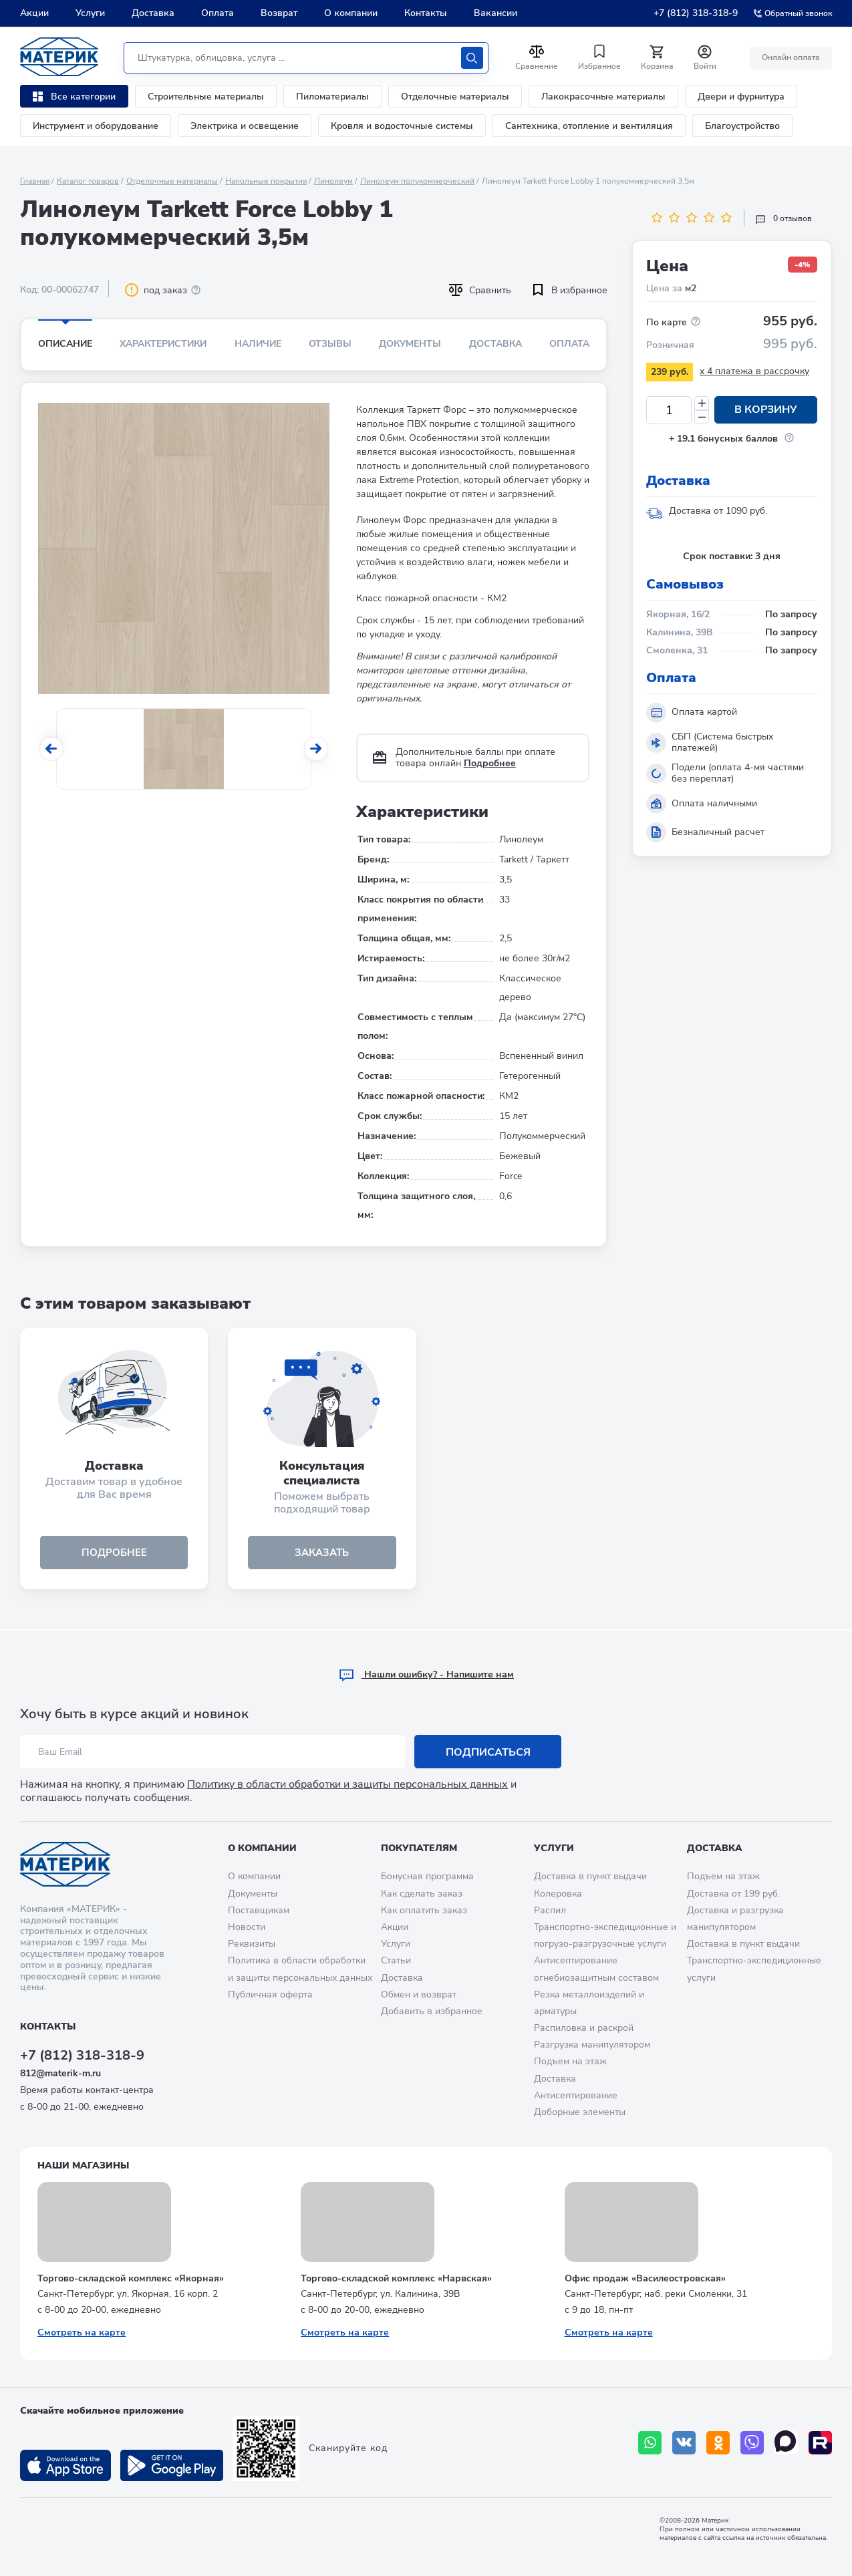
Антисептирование (575, 2095)
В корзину (765, 410)
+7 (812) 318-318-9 (696, 13)
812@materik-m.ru (60, 2073)
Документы (410, 343)
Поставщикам (258, 1910)
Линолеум (333, 181)
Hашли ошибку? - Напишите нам (426, 1674)
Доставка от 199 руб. (733, 1893)
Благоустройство (742, 126)
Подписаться (488, 1752)
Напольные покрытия (266, 181)
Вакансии (495, 13)
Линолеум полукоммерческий (417, 181)
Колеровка (558, 1893)
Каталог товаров (88, 181)
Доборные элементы (579, 2112)
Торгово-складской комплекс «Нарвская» (396, 2278)
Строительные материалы (206, 96)
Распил (550, 1910)
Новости (246, 1927)
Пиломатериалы (332, 96)
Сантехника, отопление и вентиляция (589, 126)
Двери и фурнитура (741, 96)
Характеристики (163, 343)
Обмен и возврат (418, 1994)
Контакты (425, 13)
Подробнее (490, 763)
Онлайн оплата (790, 57)
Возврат (279, 13)
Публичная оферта (270, 1994)
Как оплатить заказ (424, 1910)
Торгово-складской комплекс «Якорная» (130, 2278)
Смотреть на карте (81, 2332)
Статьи (396, 1960)
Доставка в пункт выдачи (590, 1876)
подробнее (114, 1553)
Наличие (258, 343)
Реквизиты (251, 1943)
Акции (34, 13)
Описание (65, 343)
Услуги (90, 13)
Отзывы (330, 343)
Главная (34, 181)
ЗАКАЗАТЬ (322, 1553)
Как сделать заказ (421, 1893)
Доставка (153, 13)
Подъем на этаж (570, 2061)
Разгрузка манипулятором (592, 2044)
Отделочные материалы (455, 96)
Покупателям (419, 1848)
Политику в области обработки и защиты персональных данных (347, 1784)
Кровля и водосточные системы (402, 126)
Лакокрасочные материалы (603, 96)
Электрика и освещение (244, 126)
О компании (351, 13)
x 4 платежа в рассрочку (754, 371)
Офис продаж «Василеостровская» (645, 2278)
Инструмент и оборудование (95, 126)
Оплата (217, 13)
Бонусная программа (427, 1876)
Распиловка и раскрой (583, 2028)
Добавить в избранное (431, 2011)
